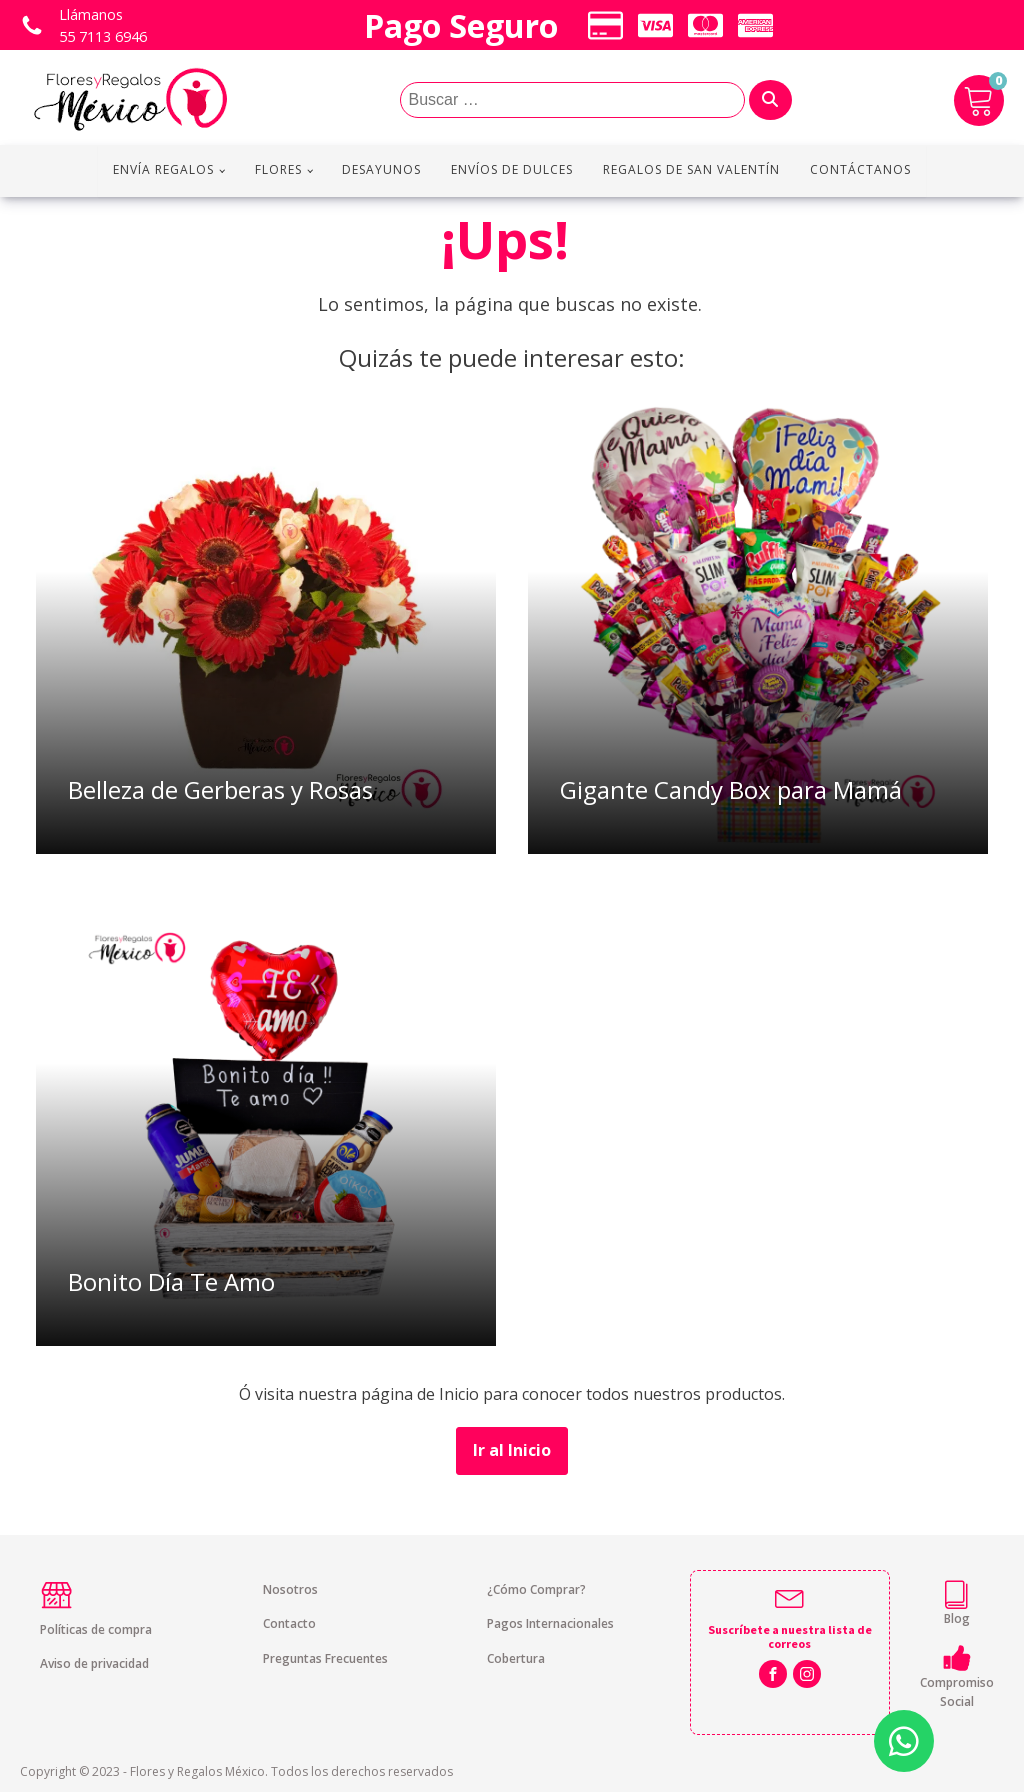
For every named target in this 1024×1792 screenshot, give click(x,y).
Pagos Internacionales (550, 1623)
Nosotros (290, 1589)
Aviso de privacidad (94, 1663)
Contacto (289, 1623)
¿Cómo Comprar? (536, 1589)
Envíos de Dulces (512, 169)
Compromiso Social (957, 1692)
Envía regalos (163, 169)
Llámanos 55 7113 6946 (103, 25)
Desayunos (381, 169)
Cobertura (516, 1658)
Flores (278, 169)
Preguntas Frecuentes (325, 1658)
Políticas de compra (96, 1629)
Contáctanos (860, 169)
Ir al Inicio (512, 1450)
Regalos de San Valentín (691, 169)
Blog (957, 1618)
